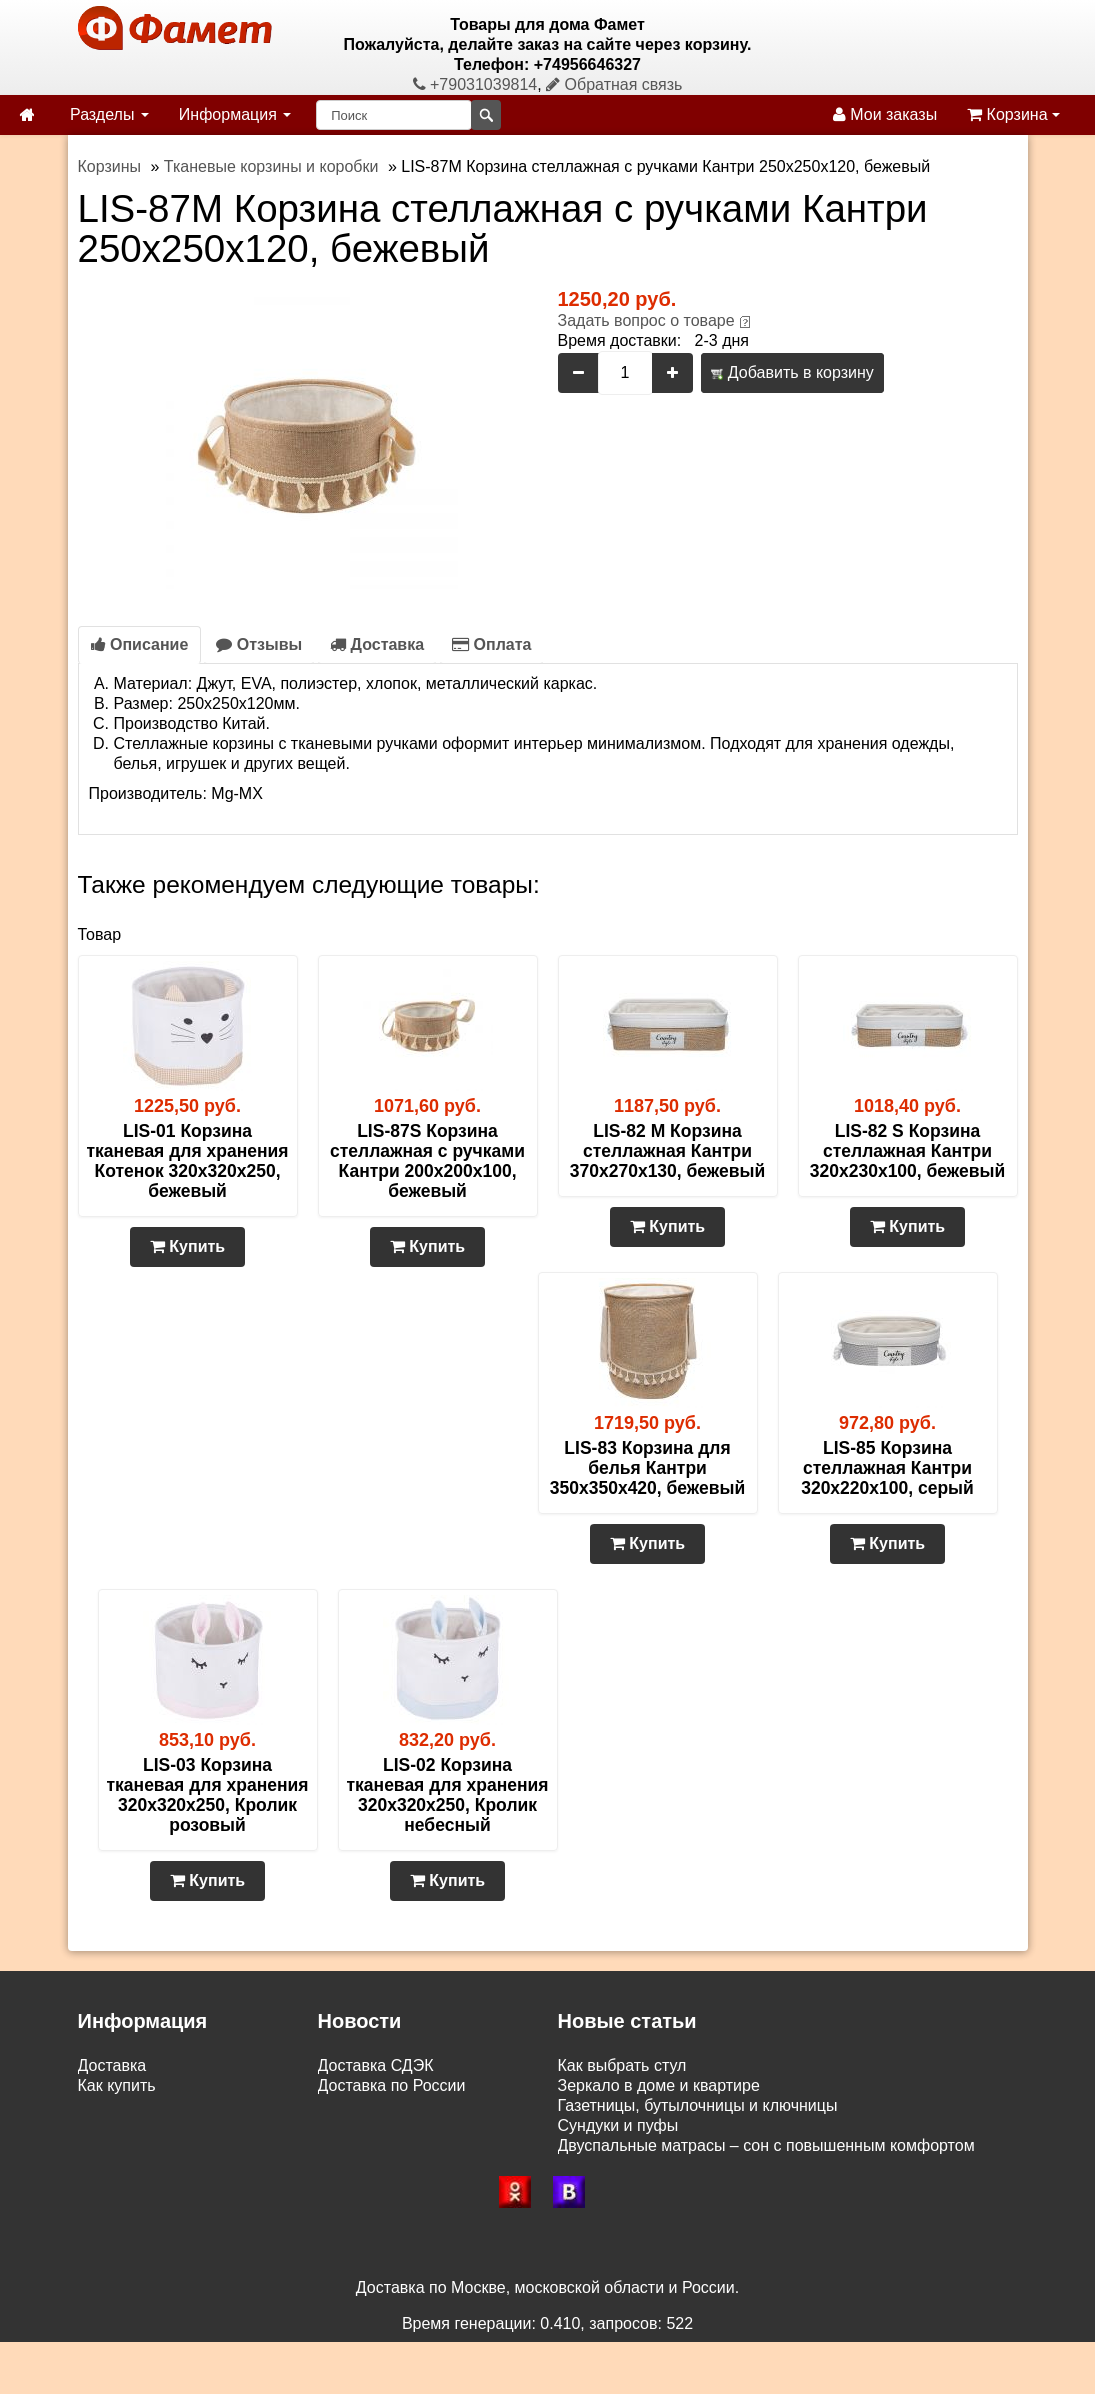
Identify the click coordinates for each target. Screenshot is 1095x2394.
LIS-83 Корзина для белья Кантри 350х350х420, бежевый (647, 1468)
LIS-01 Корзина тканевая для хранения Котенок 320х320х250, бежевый (188, 1161)
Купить (187, 1246)
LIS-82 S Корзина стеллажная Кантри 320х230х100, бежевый (907, 1151)
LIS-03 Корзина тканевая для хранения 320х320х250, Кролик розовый (208, 1795)
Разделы (109, 114)
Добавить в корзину (792, 372)
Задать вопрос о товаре (646, 320)
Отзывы (259, 644)
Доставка (377, 644)
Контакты (112, 2165)
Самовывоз (120, 2105)
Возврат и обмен (140, 2125)
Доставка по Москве (393, 2105)
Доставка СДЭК (376, 2065)
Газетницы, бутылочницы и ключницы (698, 2105)
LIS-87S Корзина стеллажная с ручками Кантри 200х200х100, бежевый (427, 1161)
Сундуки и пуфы (618, 2125)
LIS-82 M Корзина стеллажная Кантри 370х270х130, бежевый (667, 1151)
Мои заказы (885, 114)
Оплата (491, 644)
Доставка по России (392, 2085)
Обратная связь (614, 84)
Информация (235, 114)
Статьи (104, 2145)
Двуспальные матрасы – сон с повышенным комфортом (766, 2145)
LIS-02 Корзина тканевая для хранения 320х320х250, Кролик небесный (448, 1795)
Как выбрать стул (622, 2065)
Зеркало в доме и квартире (659, 2085)
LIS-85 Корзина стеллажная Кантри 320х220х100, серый (887, 1468)
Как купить (117, 2085)
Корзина (1013, 114)
